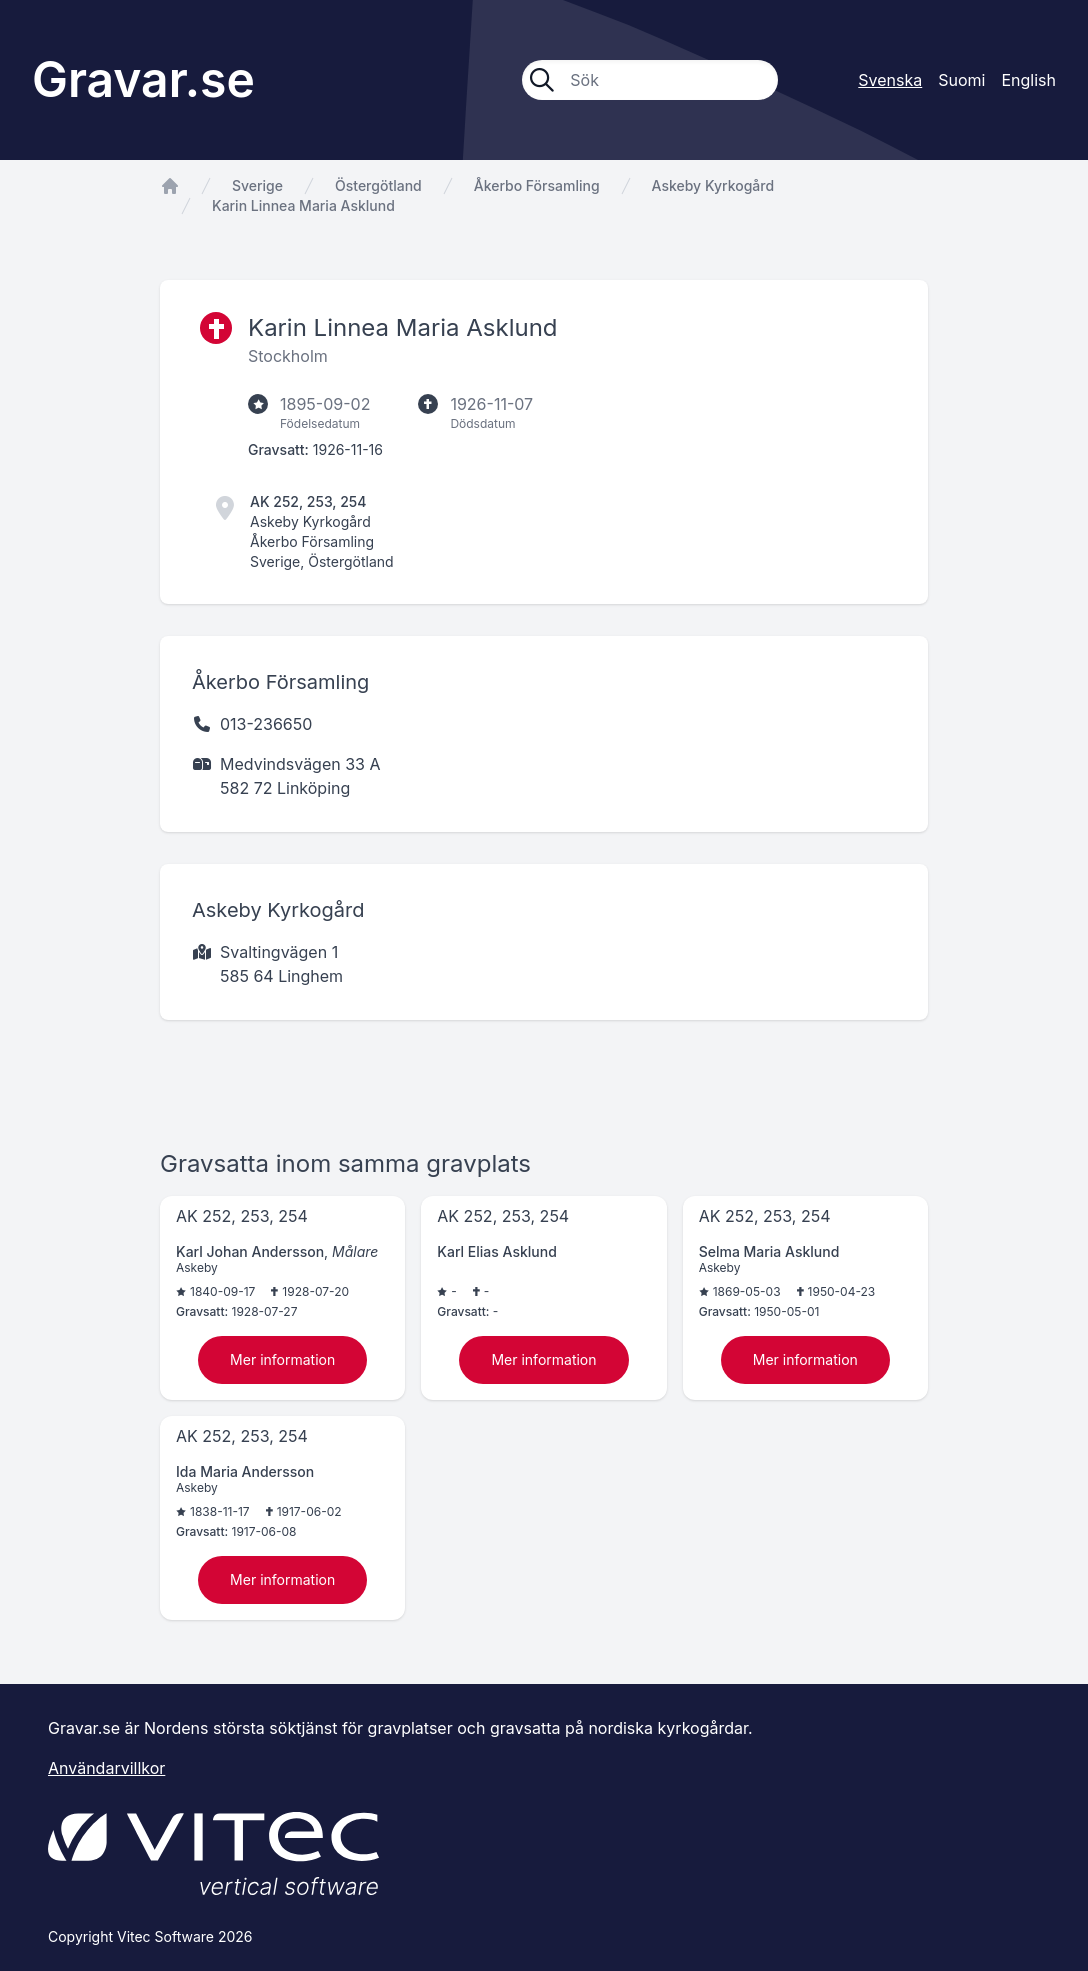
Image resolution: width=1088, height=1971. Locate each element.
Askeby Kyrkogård (713, 185)
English (1028, 80)
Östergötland (378, 185)
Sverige (257, 185)
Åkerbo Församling (537, 185)
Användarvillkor (106, 1768)
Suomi (961, 80)
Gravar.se (143, 79)
